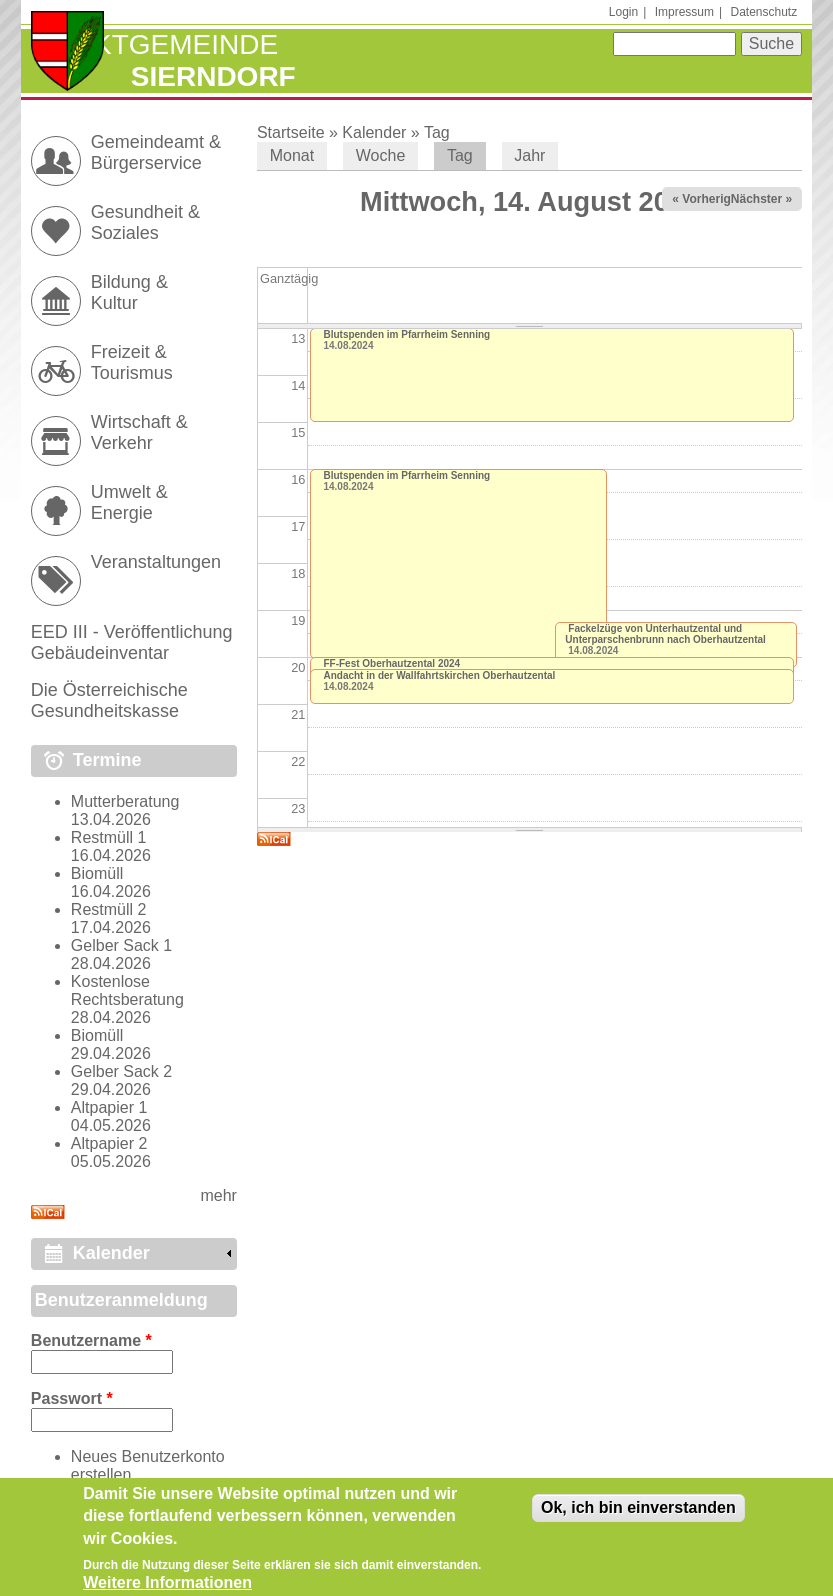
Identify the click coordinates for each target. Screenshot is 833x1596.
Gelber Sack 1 (121, 945)
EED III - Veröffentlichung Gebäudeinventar (132, 642)
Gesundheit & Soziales (145, 222)
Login (623, 12)
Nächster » (761, 199)
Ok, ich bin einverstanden (638, 1516)
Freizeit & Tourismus (132, 362)
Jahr (529, 155)
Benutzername (91, 1340)
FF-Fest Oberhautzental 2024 (391, 663)
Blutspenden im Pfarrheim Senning (406, 334)
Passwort (72, 1398)
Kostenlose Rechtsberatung (127, 990)
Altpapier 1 (109, 1107)
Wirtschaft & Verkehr (139, 432)
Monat (292, 155)
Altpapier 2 (109, 1143)
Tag (437, 132)
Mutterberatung (125, 801)
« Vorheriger (707, 199)
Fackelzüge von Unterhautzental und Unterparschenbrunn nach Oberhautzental (665, 634)
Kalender (374, 132)
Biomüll (97, 873)
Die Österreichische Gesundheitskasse (109, 700)
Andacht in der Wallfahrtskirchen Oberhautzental (439, 675)
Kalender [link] (111, 1253)
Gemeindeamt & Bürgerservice (156, 152)
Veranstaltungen (156, 562)
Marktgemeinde (154, 44)
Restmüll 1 (109, 837)
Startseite (291, 132)
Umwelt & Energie (129, 502)
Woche (381, 155)
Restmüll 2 (109, 909)
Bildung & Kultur (129, 292)
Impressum (684, 12)
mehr (218, 1195)
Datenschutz (763, 12)
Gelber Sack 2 (121, 1071)
